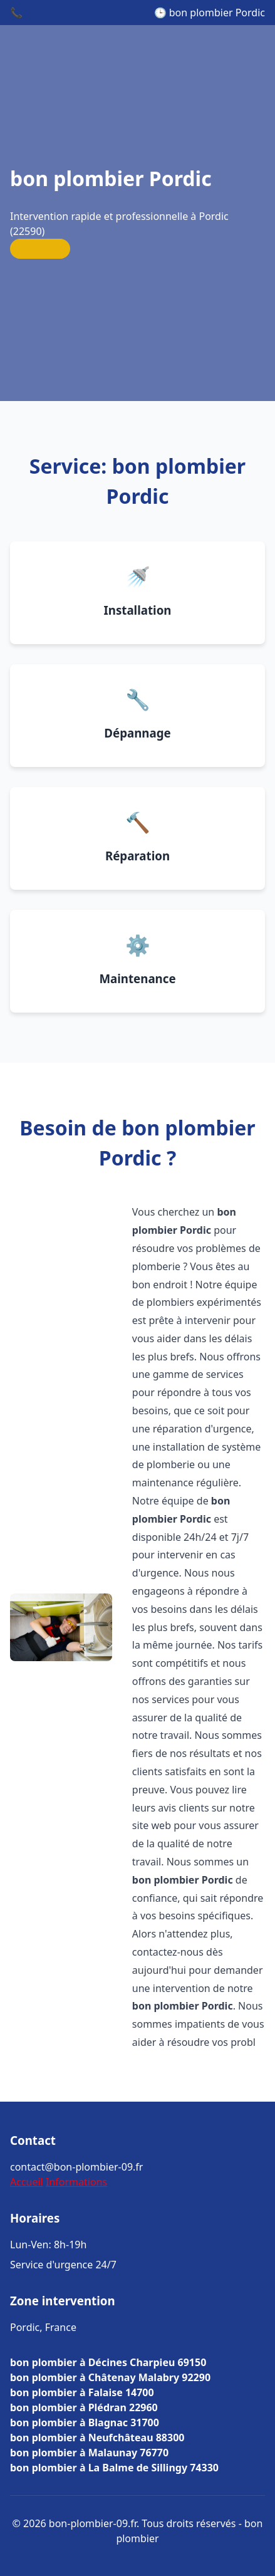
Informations (76, 2182)
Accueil (26, 2182)
